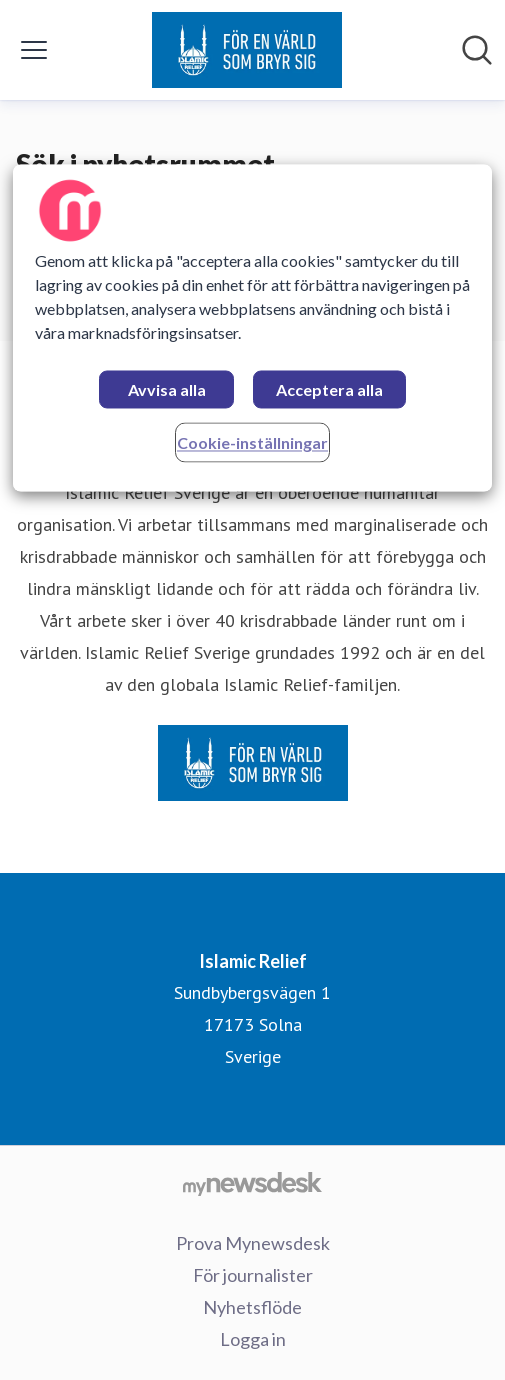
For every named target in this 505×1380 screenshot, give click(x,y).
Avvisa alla (167, 389)
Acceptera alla (329, 389)
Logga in (253, 1339)
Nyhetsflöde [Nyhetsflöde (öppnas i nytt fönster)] (252, 1307)
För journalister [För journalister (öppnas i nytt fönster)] (253, 1275)
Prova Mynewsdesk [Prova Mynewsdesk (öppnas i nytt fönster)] (253, 1243)
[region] (253, 327)
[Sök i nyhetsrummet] (477, 50)
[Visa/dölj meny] (34, 50)
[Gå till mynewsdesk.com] (252, 1183)
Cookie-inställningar (252, 442)
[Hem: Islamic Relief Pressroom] (247, 50)
